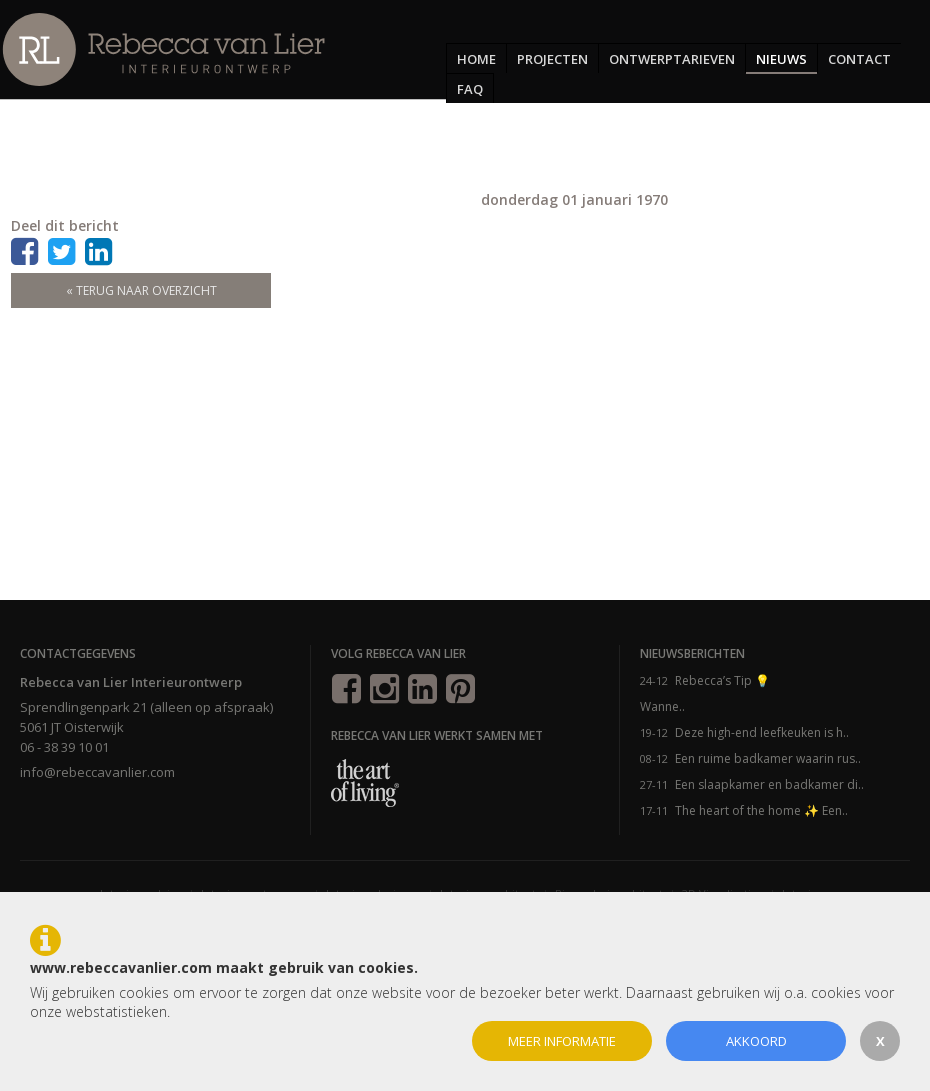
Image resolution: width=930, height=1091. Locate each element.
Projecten (552, 59)
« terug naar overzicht (141, 290)
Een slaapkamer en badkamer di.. (769, 784)
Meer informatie (562, 1041)
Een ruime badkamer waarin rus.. (768, 758)
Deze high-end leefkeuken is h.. (762, 732)
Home (476, 59)
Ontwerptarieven (672, 59)
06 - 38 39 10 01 (64, 747)
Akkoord (756, 1041)
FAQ (470, 89)
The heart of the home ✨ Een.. (761, 810)
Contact (859, 59)
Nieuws (781, 59)
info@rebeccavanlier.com (97, 772)
